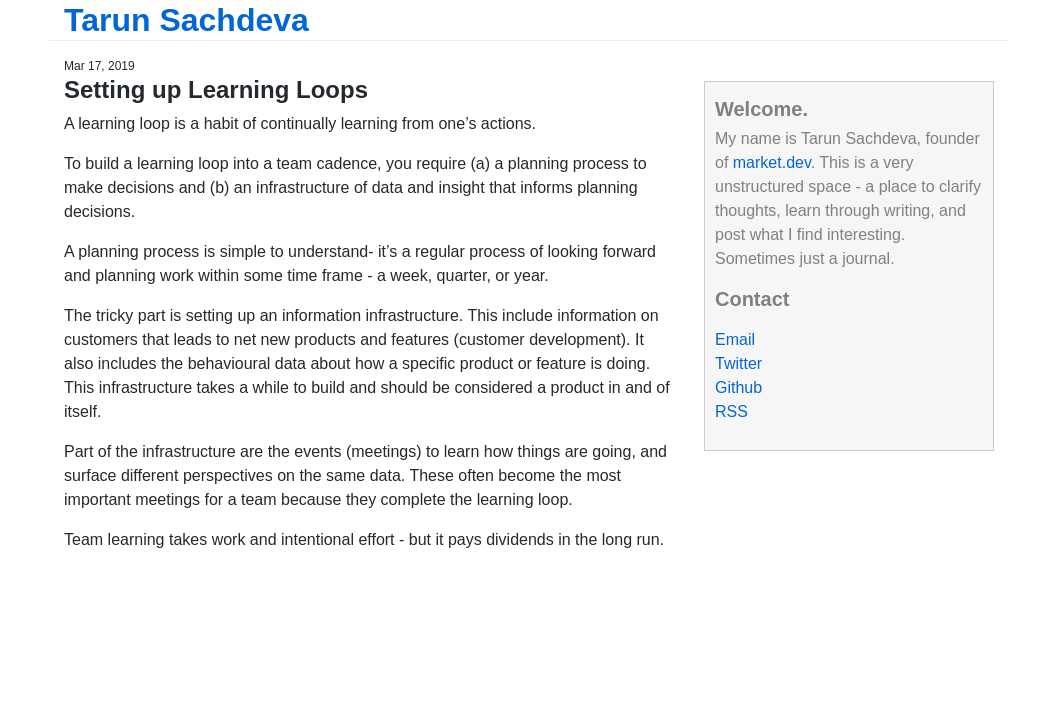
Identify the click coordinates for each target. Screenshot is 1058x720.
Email (735, 339)
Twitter (738, 363)
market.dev (772, 162)
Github (738, 387)
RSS (731, 411)
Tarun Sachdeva (186, 20)
